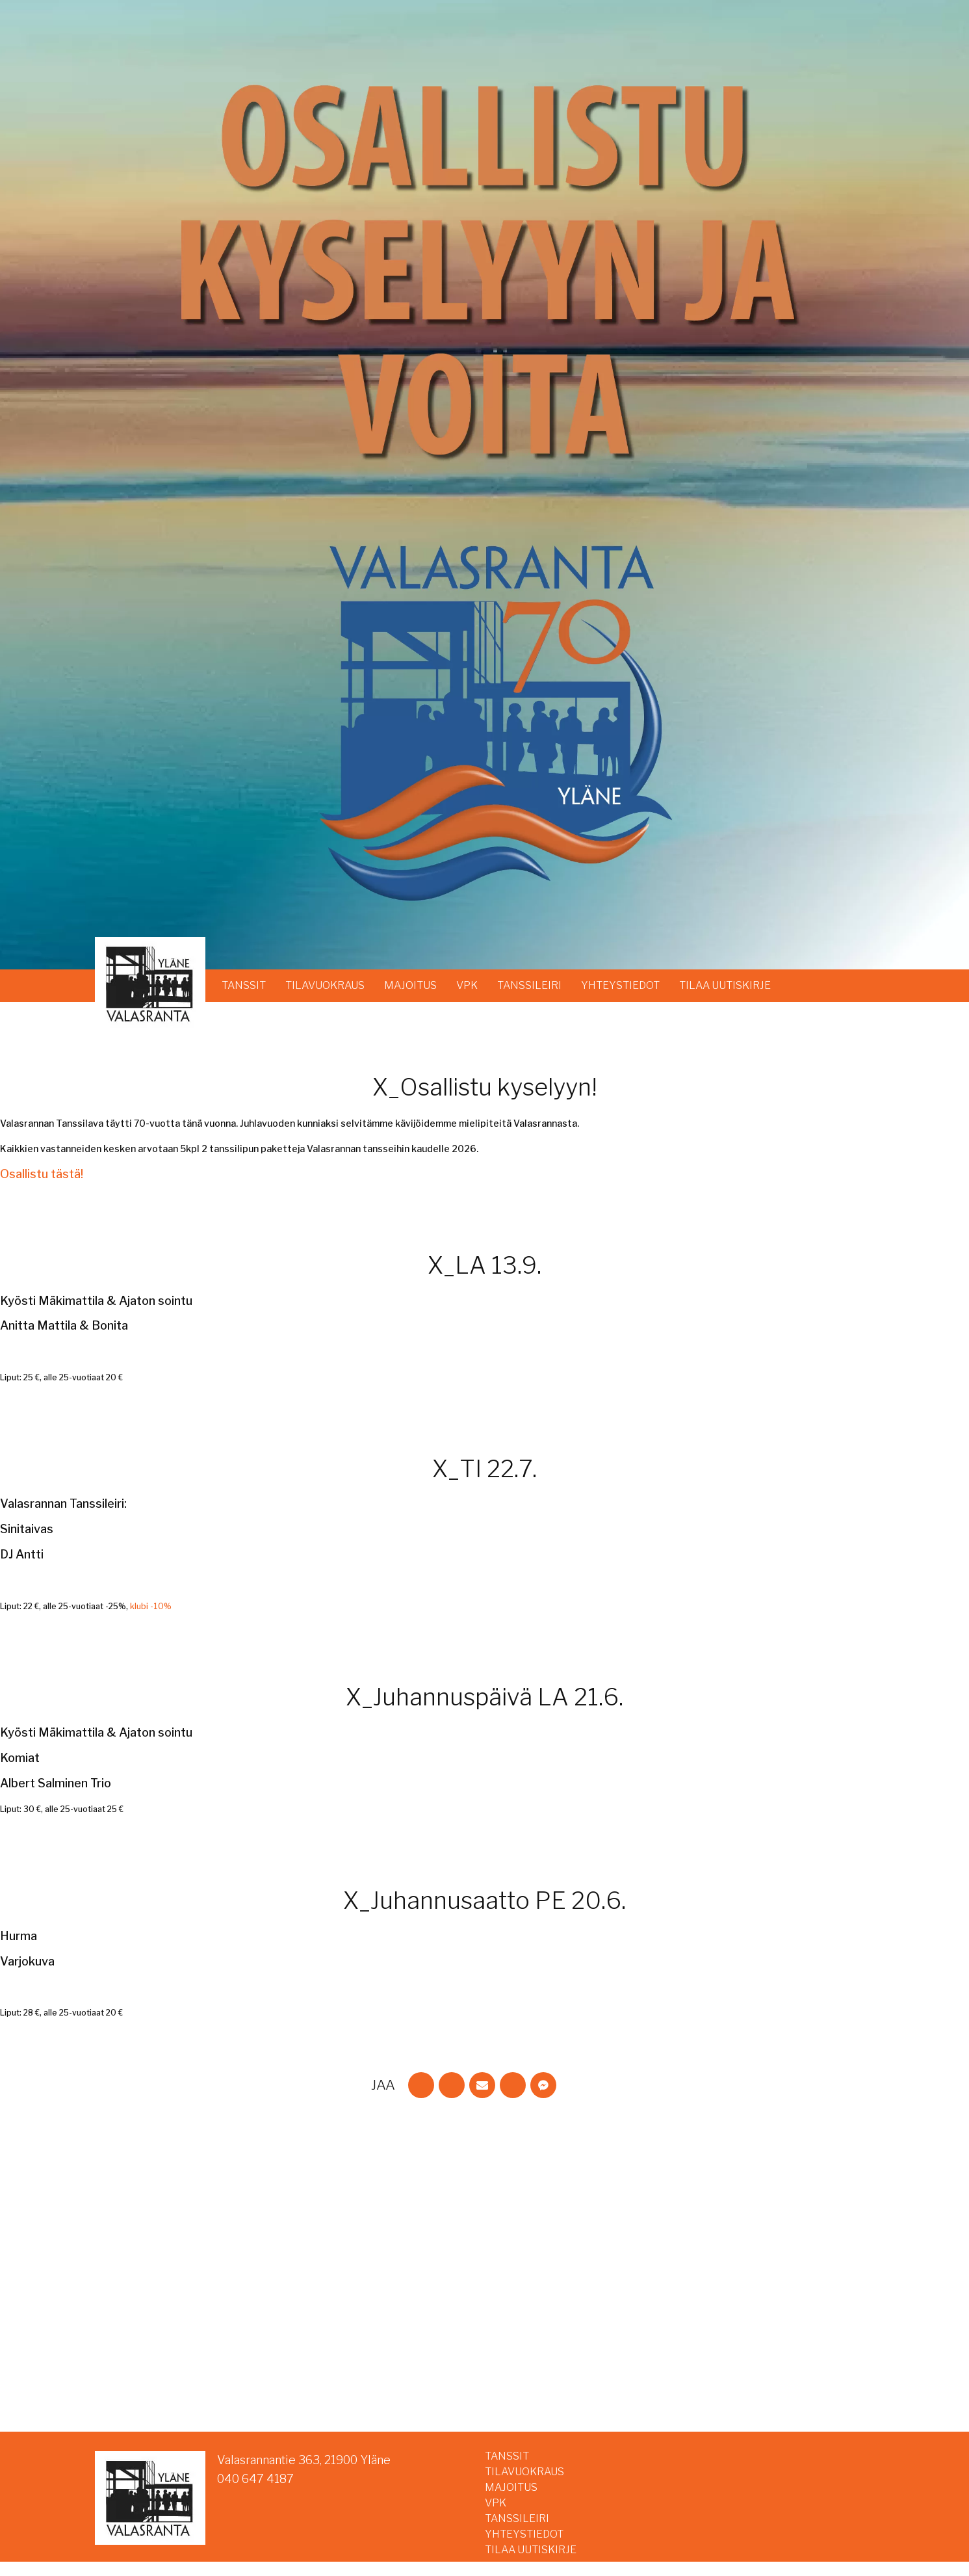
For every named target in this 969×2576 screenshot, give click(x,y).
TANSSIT (244, 985)
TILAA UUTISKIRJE (725, 985)
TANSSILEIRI (529, 985)
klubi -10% (151, 1606)
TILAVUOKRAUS (325, 985)
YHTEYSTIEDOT (620, 985)
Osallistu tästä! (41, 1174)
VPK (467, 985)
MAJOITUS (410, 985)
